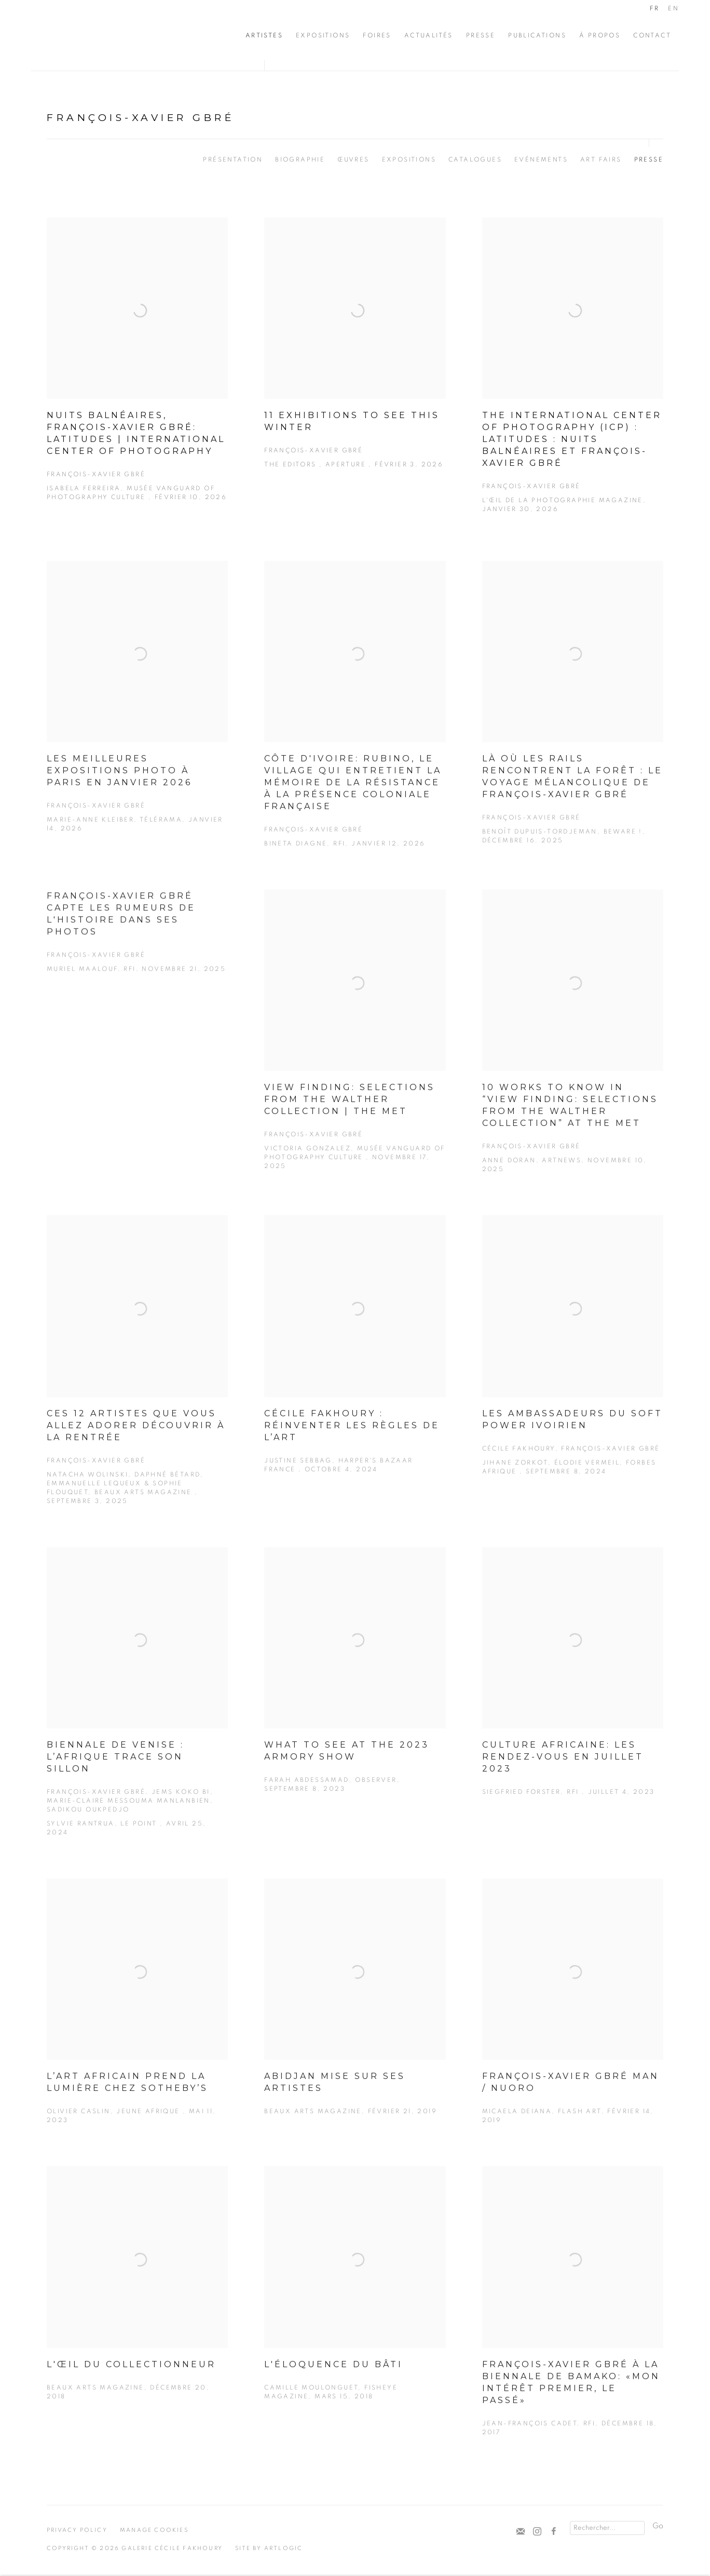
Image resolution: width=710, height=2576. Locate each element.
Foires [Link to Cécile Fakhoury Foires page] (377, 35)
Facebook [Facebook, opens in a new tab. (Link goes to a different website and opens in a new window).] (554, 2532)
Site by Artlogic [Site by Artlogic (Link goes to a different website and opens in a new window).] (269, 2548)
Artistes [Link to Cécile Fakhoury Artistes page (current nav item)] (264, 35)
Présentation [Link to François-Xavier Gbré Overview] (233, 159)
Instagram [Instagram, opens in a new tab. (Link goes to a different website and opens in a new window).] (537, 2532)
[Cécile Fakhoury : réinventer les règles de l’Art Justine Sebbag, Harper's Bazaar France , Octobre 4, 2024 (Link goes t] (354, 1367)
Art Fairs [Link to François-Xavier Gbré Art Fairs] (601, 159)
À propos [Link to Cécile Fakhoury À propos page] (599, 35)
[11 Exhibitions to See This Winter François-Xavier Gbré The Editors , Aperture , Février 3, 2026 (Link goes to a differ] (354, 358)
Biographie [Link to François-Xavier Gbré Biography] (300, 159)
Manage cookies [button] (154, 2530)
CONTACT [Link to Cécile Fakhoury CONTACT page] (652, 35)
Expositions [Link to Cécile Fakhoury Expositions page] (323, 35)
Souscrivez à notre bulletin (520, 2532)
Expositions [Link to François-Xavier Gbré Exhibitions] (409, 159)
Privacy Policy (77, 2530)
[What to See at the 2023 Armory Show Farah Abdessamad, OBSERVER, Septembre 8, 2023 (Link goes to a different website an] (354, 1693)
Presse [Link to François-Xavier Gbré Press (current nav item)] (648, 159)
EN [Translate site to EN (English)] (673, 8)
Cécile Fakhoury (93, 35)
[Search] (607, 2528)
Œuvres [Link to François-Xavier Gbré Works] (353, 159)
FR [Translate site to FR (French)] (654, 8)
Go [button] (657, 2526)
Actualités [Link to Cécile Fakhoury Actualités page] (428, 35)
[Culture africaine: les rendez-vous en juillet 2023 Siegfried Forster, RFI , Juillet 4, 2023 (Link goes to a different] (572, 1694)
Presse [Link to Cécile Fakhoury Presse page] (480, 35)
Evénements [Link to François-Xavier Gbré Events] (541, 159)
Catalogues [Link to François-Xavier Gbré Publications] (475, 159)
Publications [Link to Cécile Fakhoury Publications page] (537, 35)
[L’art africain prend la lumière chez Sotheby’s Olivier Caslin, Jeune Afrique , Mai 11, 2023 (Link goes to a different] (137, 2024)
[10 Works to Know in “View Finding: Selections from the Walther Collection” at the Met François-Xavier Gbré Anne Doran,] (572, 1055)
